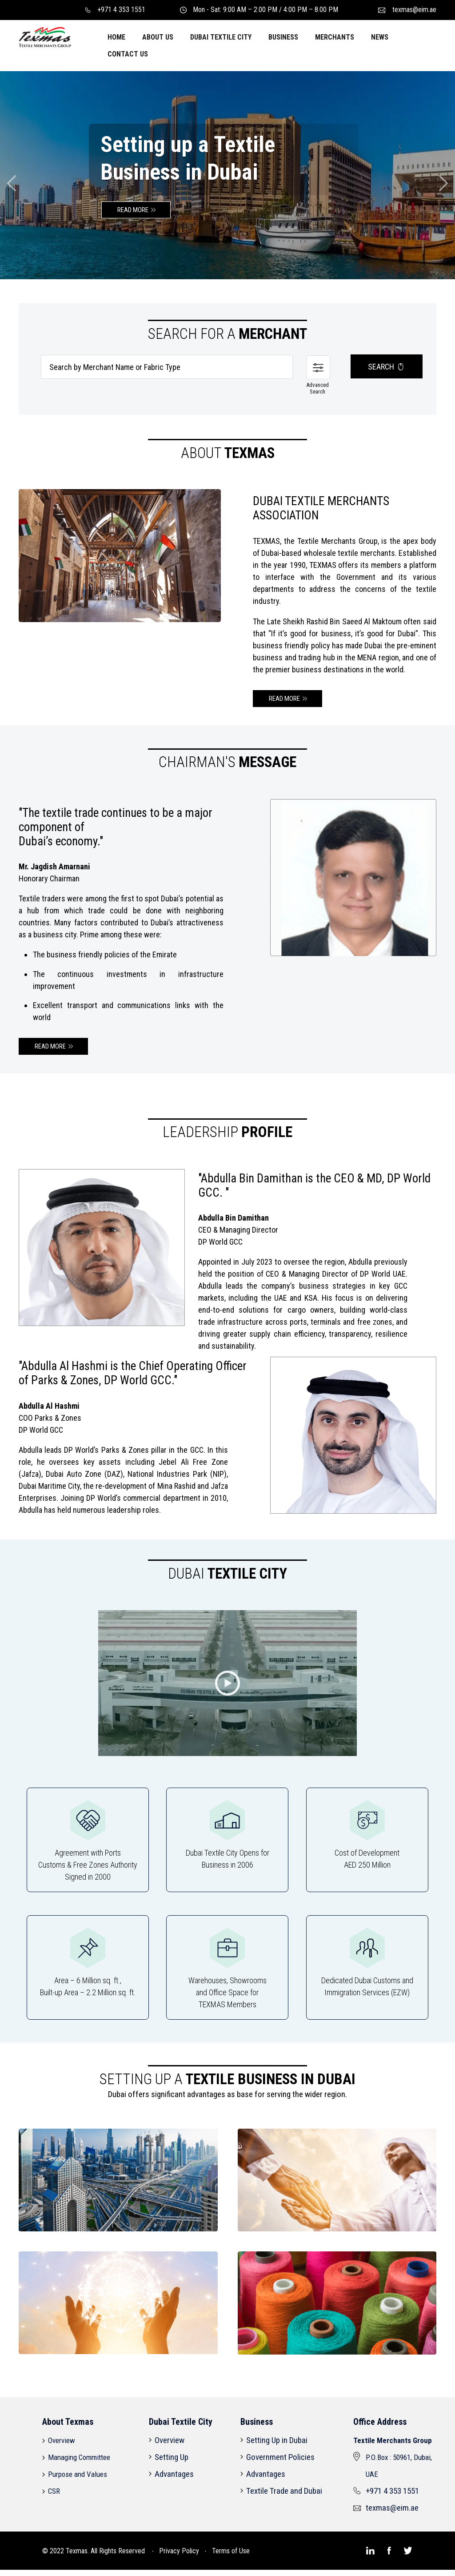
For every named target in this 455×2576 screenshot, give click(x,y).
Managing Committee (79, 2459)
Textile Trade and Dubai (284, 2493)
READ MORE (132, 210)
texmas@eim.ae (407, 9)
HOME (116, 37)
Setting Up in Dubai (276, 2443)
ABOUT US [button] (157, 37)
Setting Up (171, 2460)
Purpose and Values (77, 2476)
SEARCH (386, 369)
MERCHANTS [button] (334, 37)
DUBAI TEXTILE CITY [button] (220, 37)
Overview (61, 2443)
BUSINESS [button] (283, 37)
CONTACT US (128, 54)
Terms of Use (231, 2551)
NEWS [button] (379, 37)
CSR (54, 2493)
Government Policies (280, 2460)
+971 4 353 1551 (115, 9)
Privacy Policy (179, 2551)
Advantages (174, 2477)
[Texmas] (45, 36)
